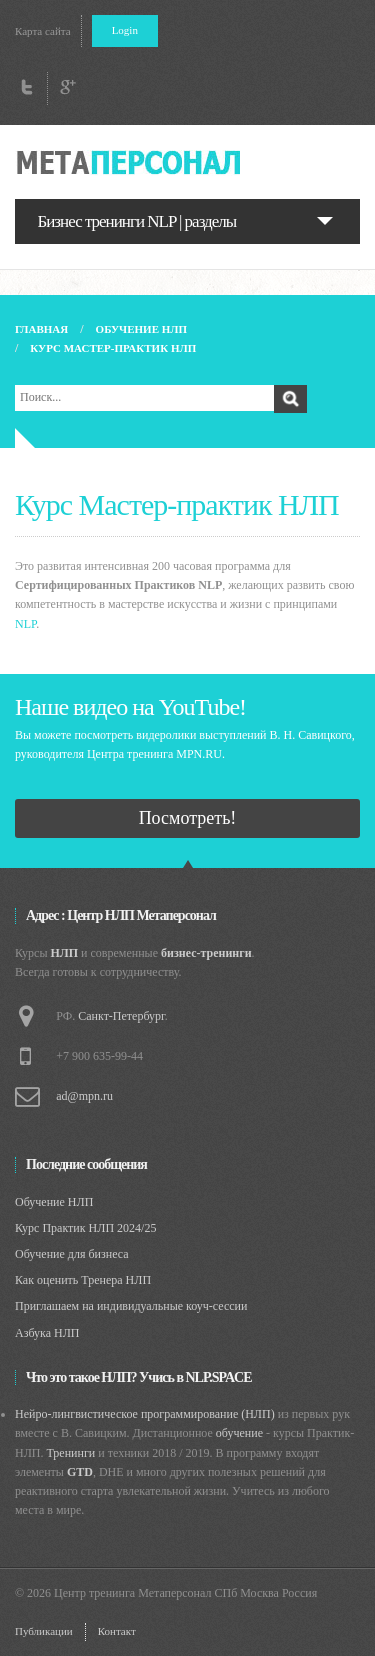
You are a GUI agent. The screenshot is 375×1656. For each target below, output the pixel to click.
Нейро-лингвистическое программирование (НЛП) (145, 1414)
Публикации (44, 1631)
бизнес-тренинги (206, 953)
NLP (25, 624)
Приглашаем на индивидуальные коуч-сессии (131, 1306)
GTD (80, 1472)
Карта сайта (43, 31)
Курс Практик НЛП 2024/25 (85, 1228)
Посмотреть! (188, 818)
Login (125, 30)
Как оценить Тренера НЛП (83, 1280)
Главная (41, 329)
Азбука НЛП (47, 1333)
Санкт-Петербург (121, 1016)
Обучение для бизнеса (72, 1254)
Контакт (117, 1631)
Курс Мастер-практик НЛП (113, 348)
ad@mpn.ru (84, 1096)
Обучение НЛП (141, 329)
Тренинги (70, 1453)
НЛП (65, 953)
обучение (239, 1433)
